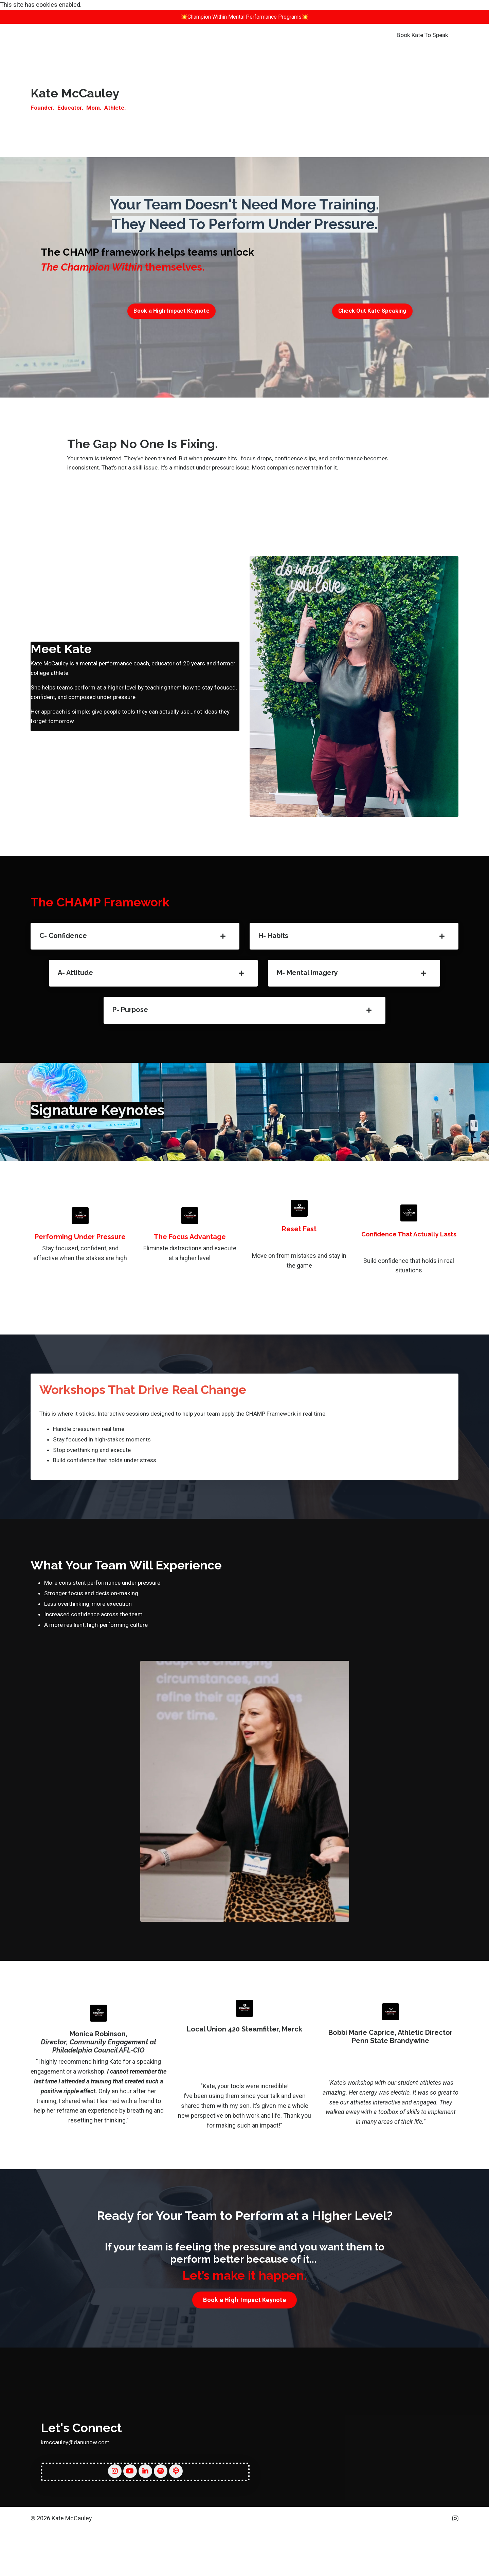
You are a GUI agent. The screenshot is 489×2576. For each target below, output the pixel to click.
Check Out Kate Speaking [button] (372, 313)
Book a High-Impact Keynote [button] (171, 313)
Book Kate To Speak (421, 36)
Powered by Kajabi (438, 2558)
